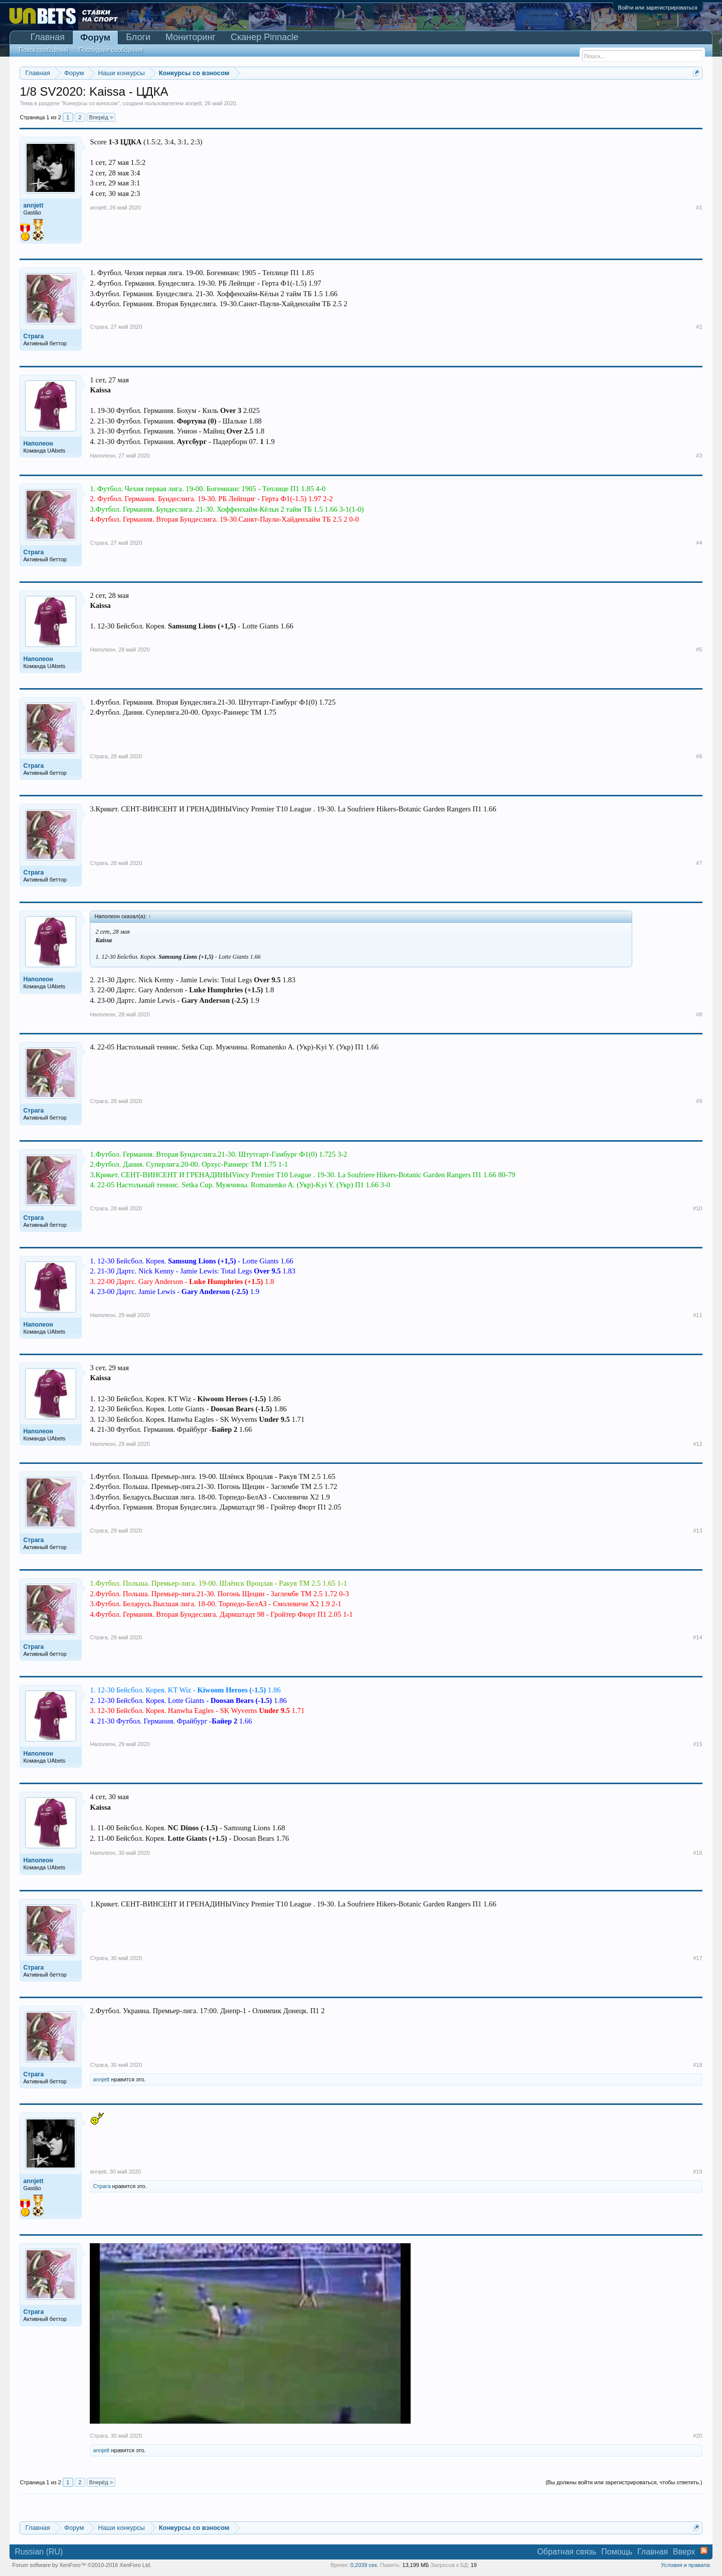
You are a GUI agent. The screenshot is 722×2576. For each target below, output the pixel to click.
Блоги (138, 37)
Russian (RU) (39, 2551)
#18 (697, 2065)
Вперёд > (101, 117)
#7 (699, 863)
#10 (697, 1208)
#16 (697, 1853)
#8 (699, 1014)
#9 (699, 1101)
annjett (193, 103)
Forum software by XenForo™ (81, 2565)
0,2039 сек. (364, 2565)
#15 (697, 1744)
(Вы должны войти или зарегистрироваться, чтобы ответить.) (624, 2482)
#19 (697, 2172)
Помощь (616, 2551)
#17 (697, 1958)
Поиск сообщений (43, 50)
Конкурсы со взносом (90, 103)
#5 (699, 650)
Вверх (684, 2551)
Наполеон (102, 456)
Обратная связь (566, 2551)
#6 (699, 756)
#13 (697, 1531)
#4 (699, 543)
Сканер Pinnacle (264, 37)
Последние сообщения (111, 50)
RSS (703, 2550)
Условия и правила (685, 2565)
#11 (697, 1315)
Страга (98, 327)
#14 (697, 1637)
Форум (95, 38)
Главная (47, 37)
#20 (697, 2436)
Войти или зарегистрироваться (657, 8)
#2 (699, 327)
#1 (699, 207)
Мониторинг (190, 37)
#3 (699, 456)
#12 (697, 1444)
